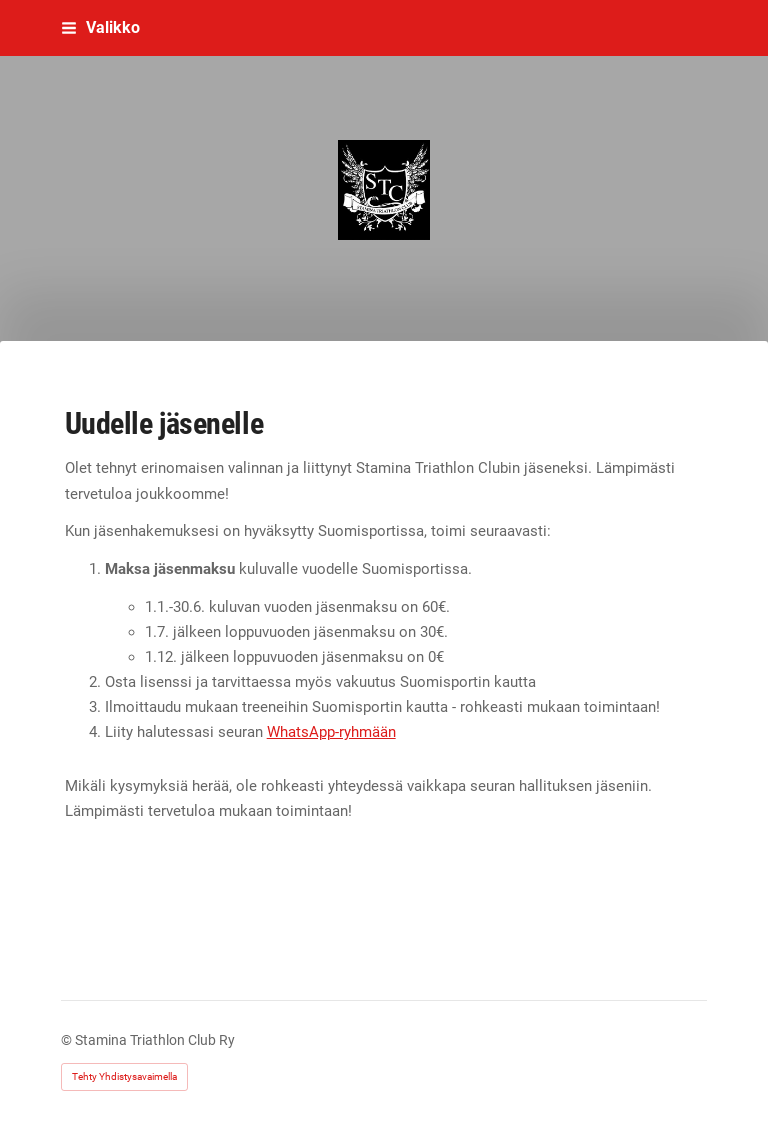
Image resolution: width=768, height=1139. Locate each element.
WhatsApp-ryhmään (331, 732)
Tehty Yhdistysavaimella (124, 1076)
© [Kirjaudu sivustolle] (68, 1040)
